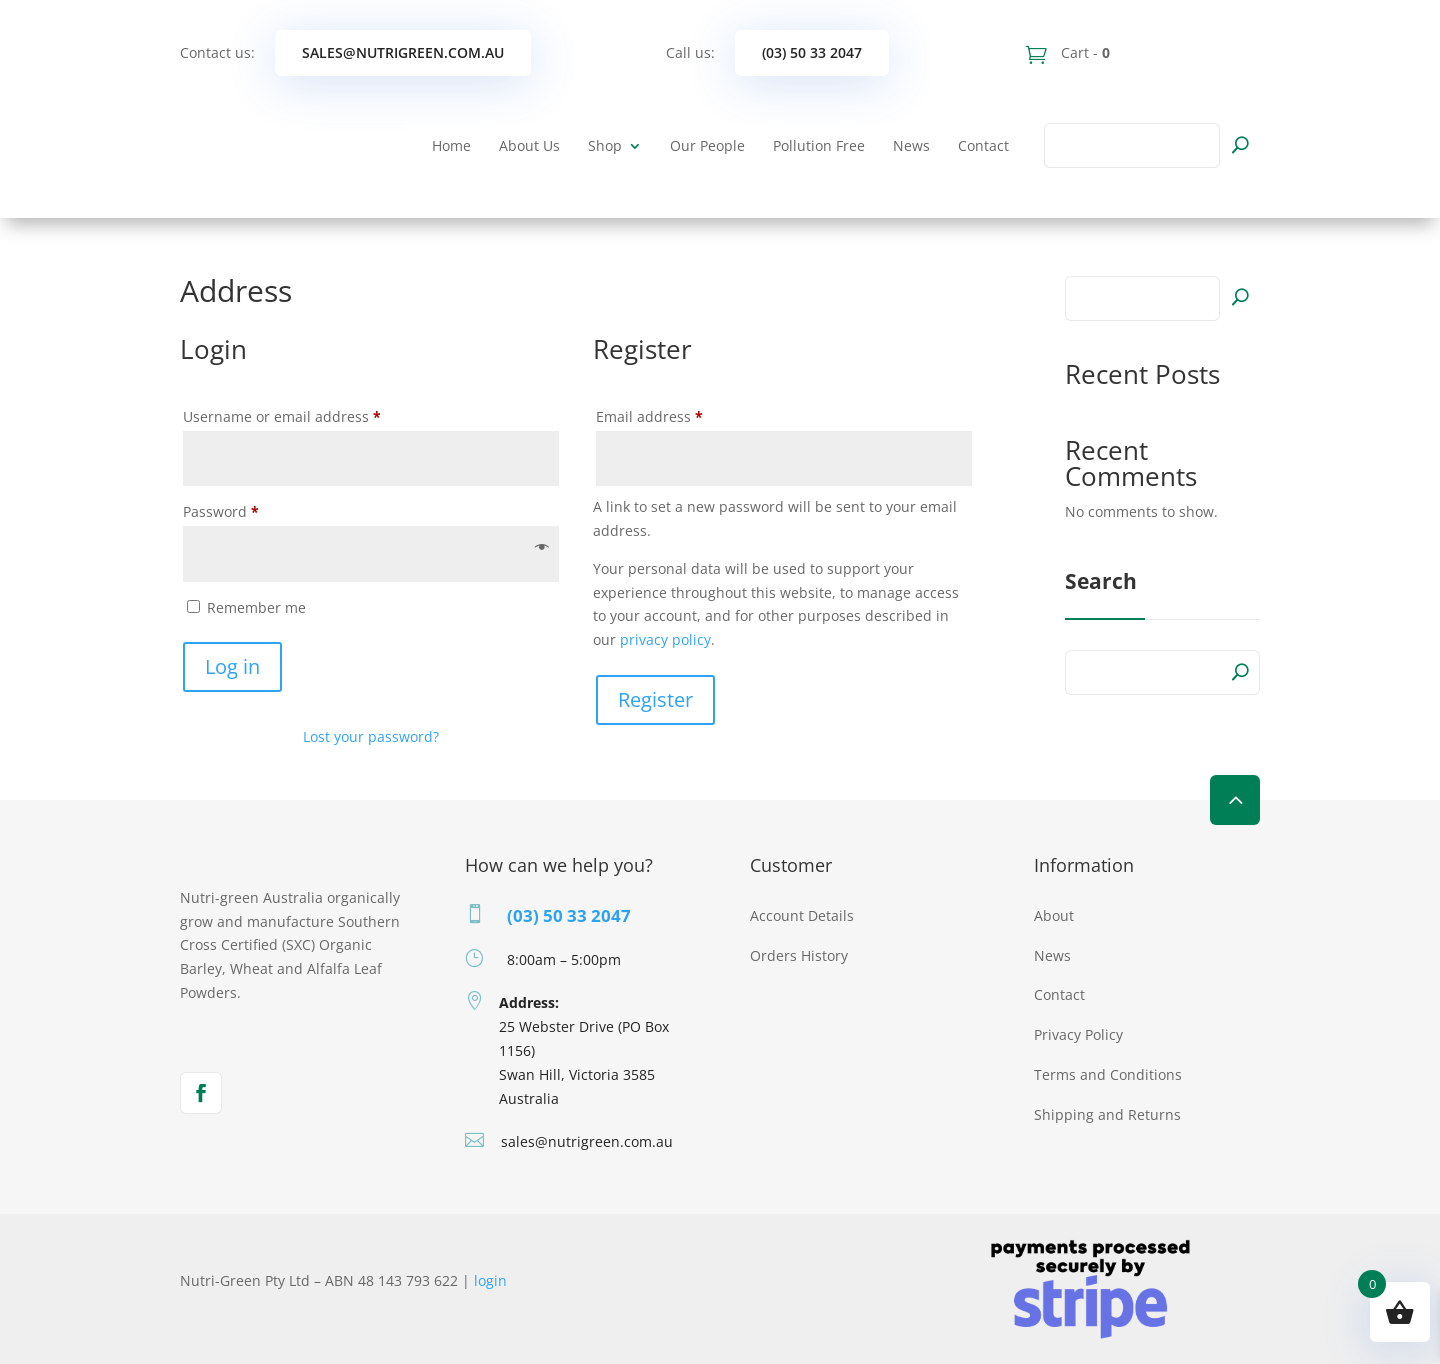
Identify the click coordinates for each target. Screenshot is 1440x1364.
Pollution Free (819, 145)
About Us (529, 145)
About (1054, 915)
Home (451, 145)
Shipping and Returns (1107, 1114)
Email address (680, 414)
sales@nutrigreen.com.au (403, 52)
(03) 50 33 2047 (812, 52)
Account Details (802, 915)
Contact (983, 145)
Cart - (1083, 52)
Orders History (799, 955)
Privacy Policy (1078, 1034)
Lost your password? (371, 736)
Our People (707, 145)
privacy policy (665, 639)
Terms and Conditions (1108, 1074)
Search (1240, 296)
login (490, 1280)
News (911, 145)
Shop (605, 145)
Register (655, 699)
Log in (232, 666)
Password (251, 509)
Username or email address (312, 414)
